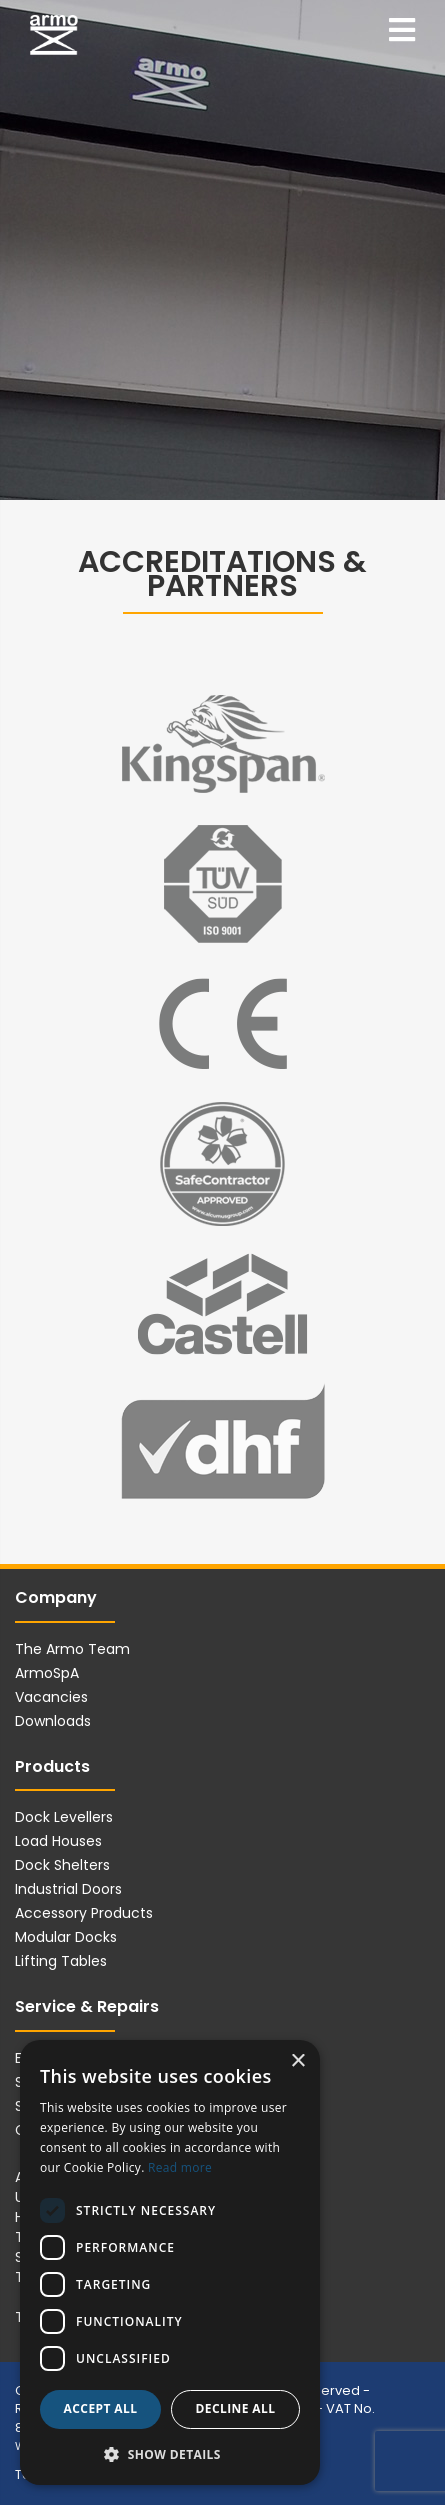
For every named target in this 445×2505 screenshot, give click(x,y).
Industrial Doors (68, 1889)
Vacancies (51, 1697)
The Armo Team (72, 1649)
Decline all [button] (236, 2408)
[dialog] (170, 2262)
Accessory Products (84, 1913)
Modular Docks (66, 1937)
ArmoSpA (47, 1673)
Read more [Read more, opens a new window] (180, 2167)
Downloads (53, 1721)
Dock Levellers (64, 1817)
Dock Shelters (62, 1865)
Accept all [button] (101, 2408)
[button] (170, 2453)
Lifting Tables (61, 1961)
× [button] (297, 2061)
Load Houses (58, 1841)
